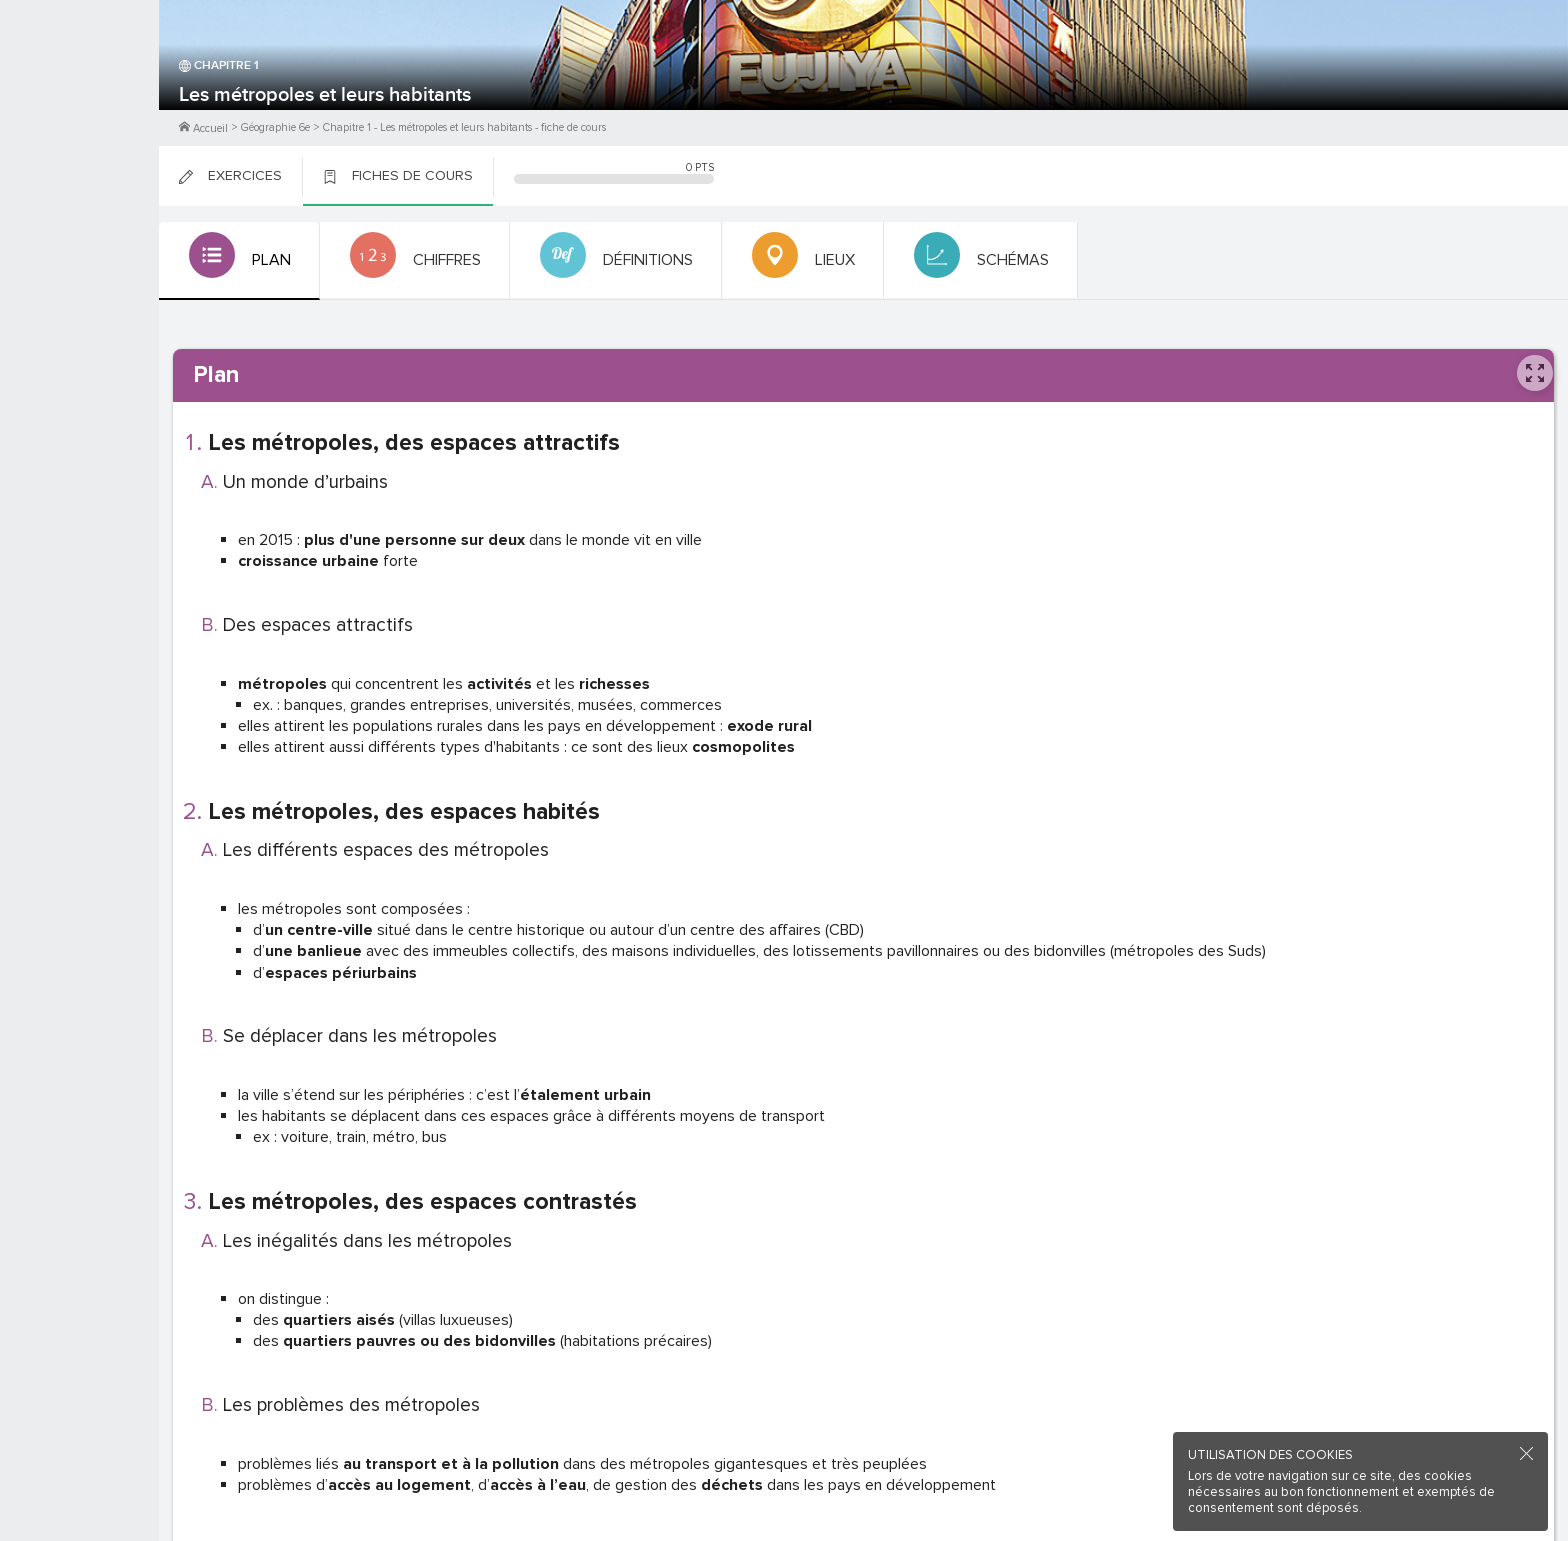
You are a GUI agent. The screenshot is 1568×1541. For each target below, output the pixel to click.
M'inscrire (80, 91)
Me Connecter (79, 120)
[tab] (237, 261)
